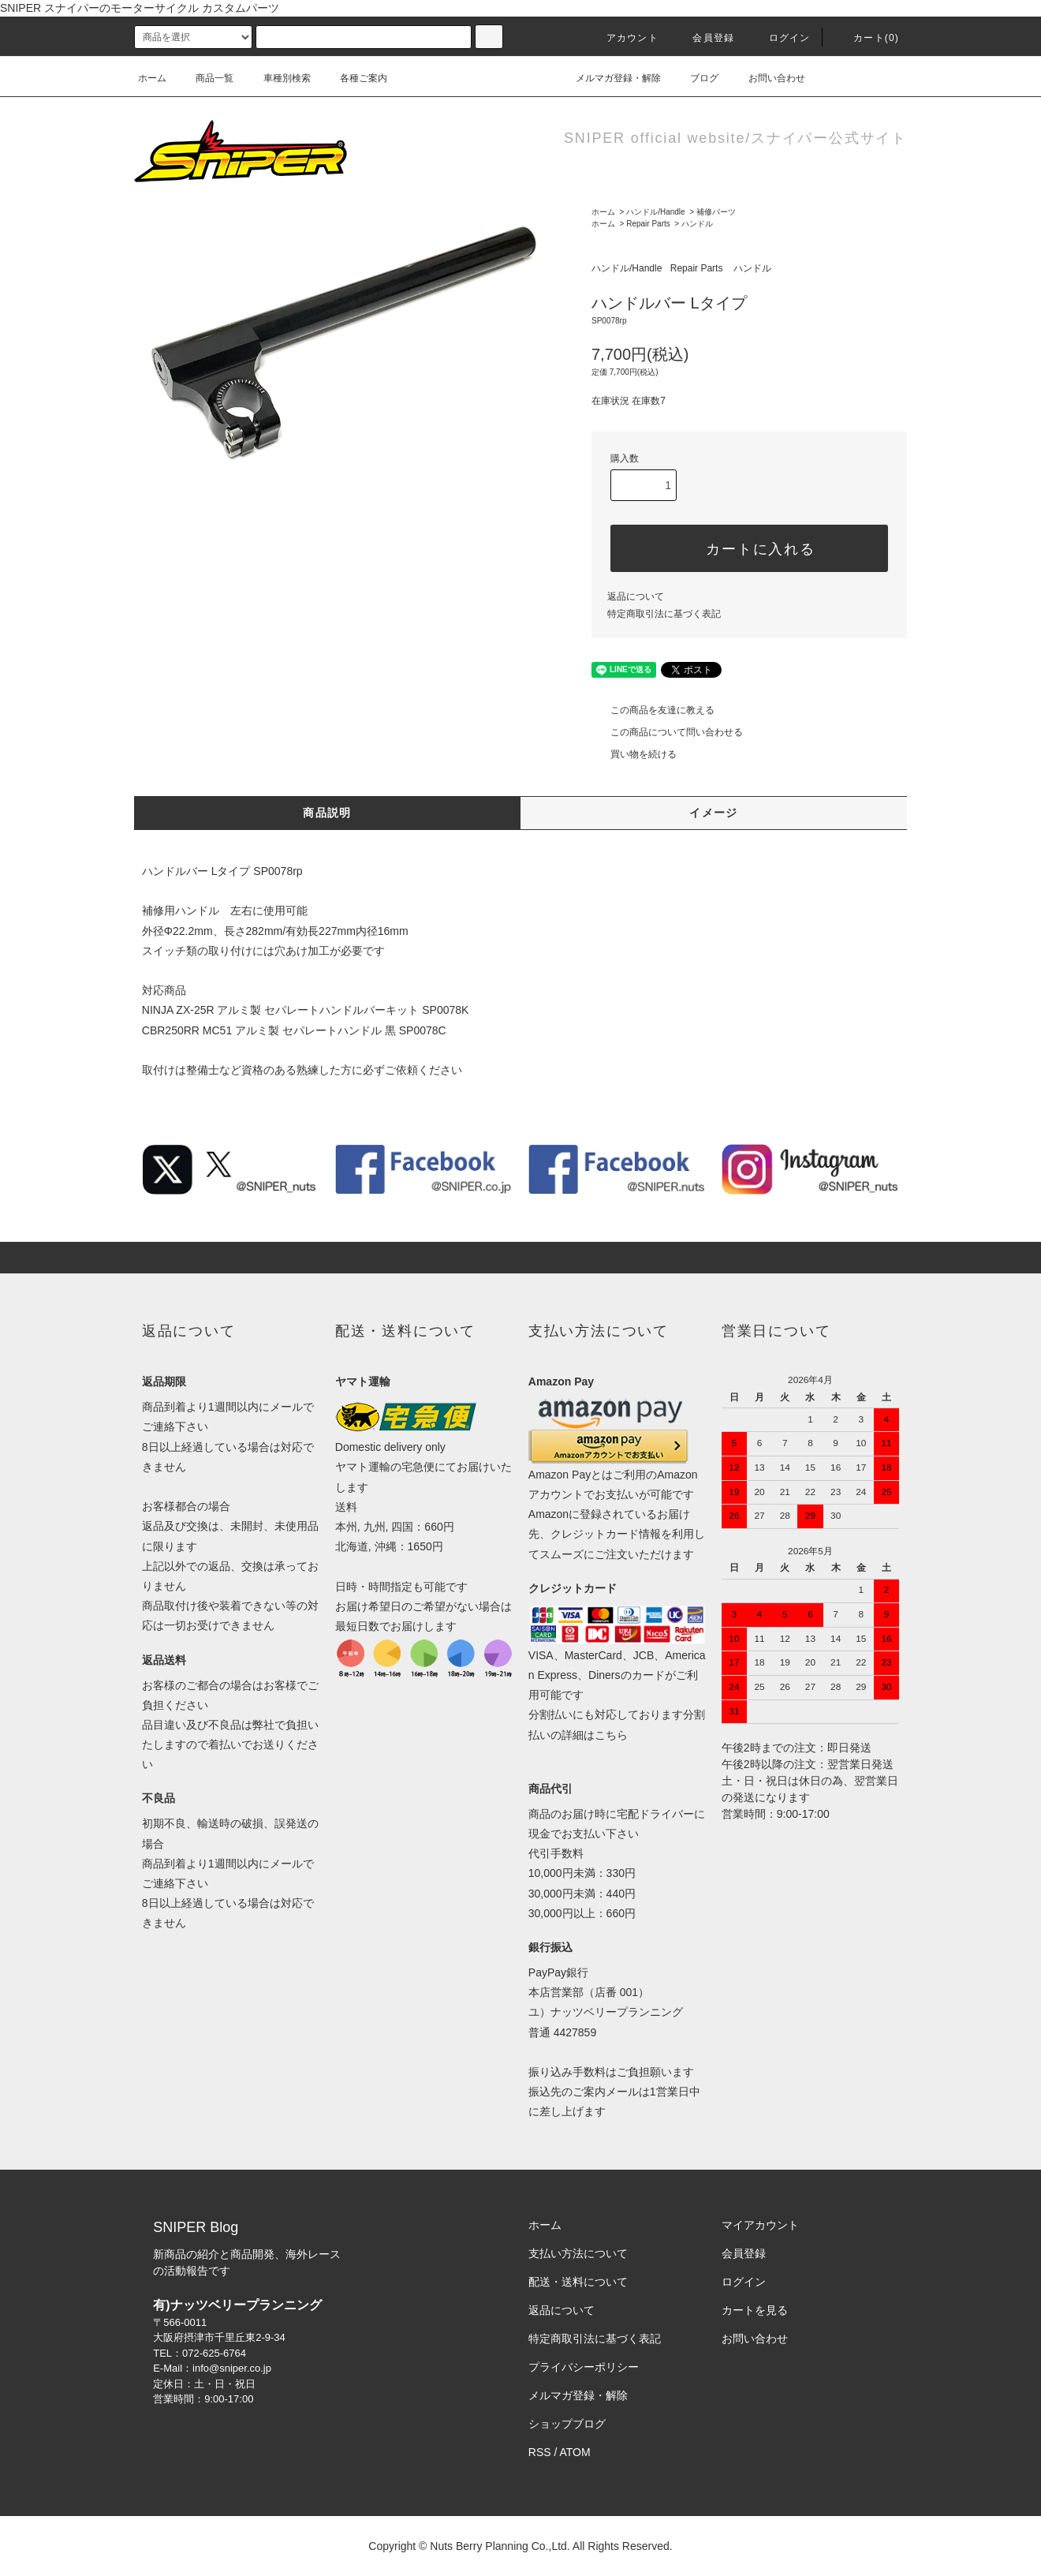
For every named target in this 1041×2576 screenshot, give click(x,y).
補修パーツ (716, 212)
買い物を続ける (634, 754)
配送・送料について (578, 2281)
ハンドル (697, 223)
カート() (866, 37)
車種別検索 (277, 78)
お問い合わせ (767, 78)
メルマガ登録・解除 (609, 78)
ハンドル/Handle (655, 212)
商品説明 (327, 812)
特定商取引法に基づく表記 (664, 613)
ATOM (575, 2452)
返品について (635, 596)
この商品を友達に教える (653, 710)
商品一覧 (205, 78)
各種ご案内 (354, 78)
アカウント (623, 37)
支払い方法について (578, 2253)
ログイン (780, 37)
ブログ (694, 78)
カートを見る (755, 2310)
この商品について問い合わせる (667, 732)
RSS (539, 2452)
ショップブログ (567, 2423)
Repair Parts (648, 223)
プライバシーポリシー (583, 2367)
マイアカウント (760, 2225)
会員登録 (703, 37)
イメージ (713, 812)
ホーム (152, 78)
